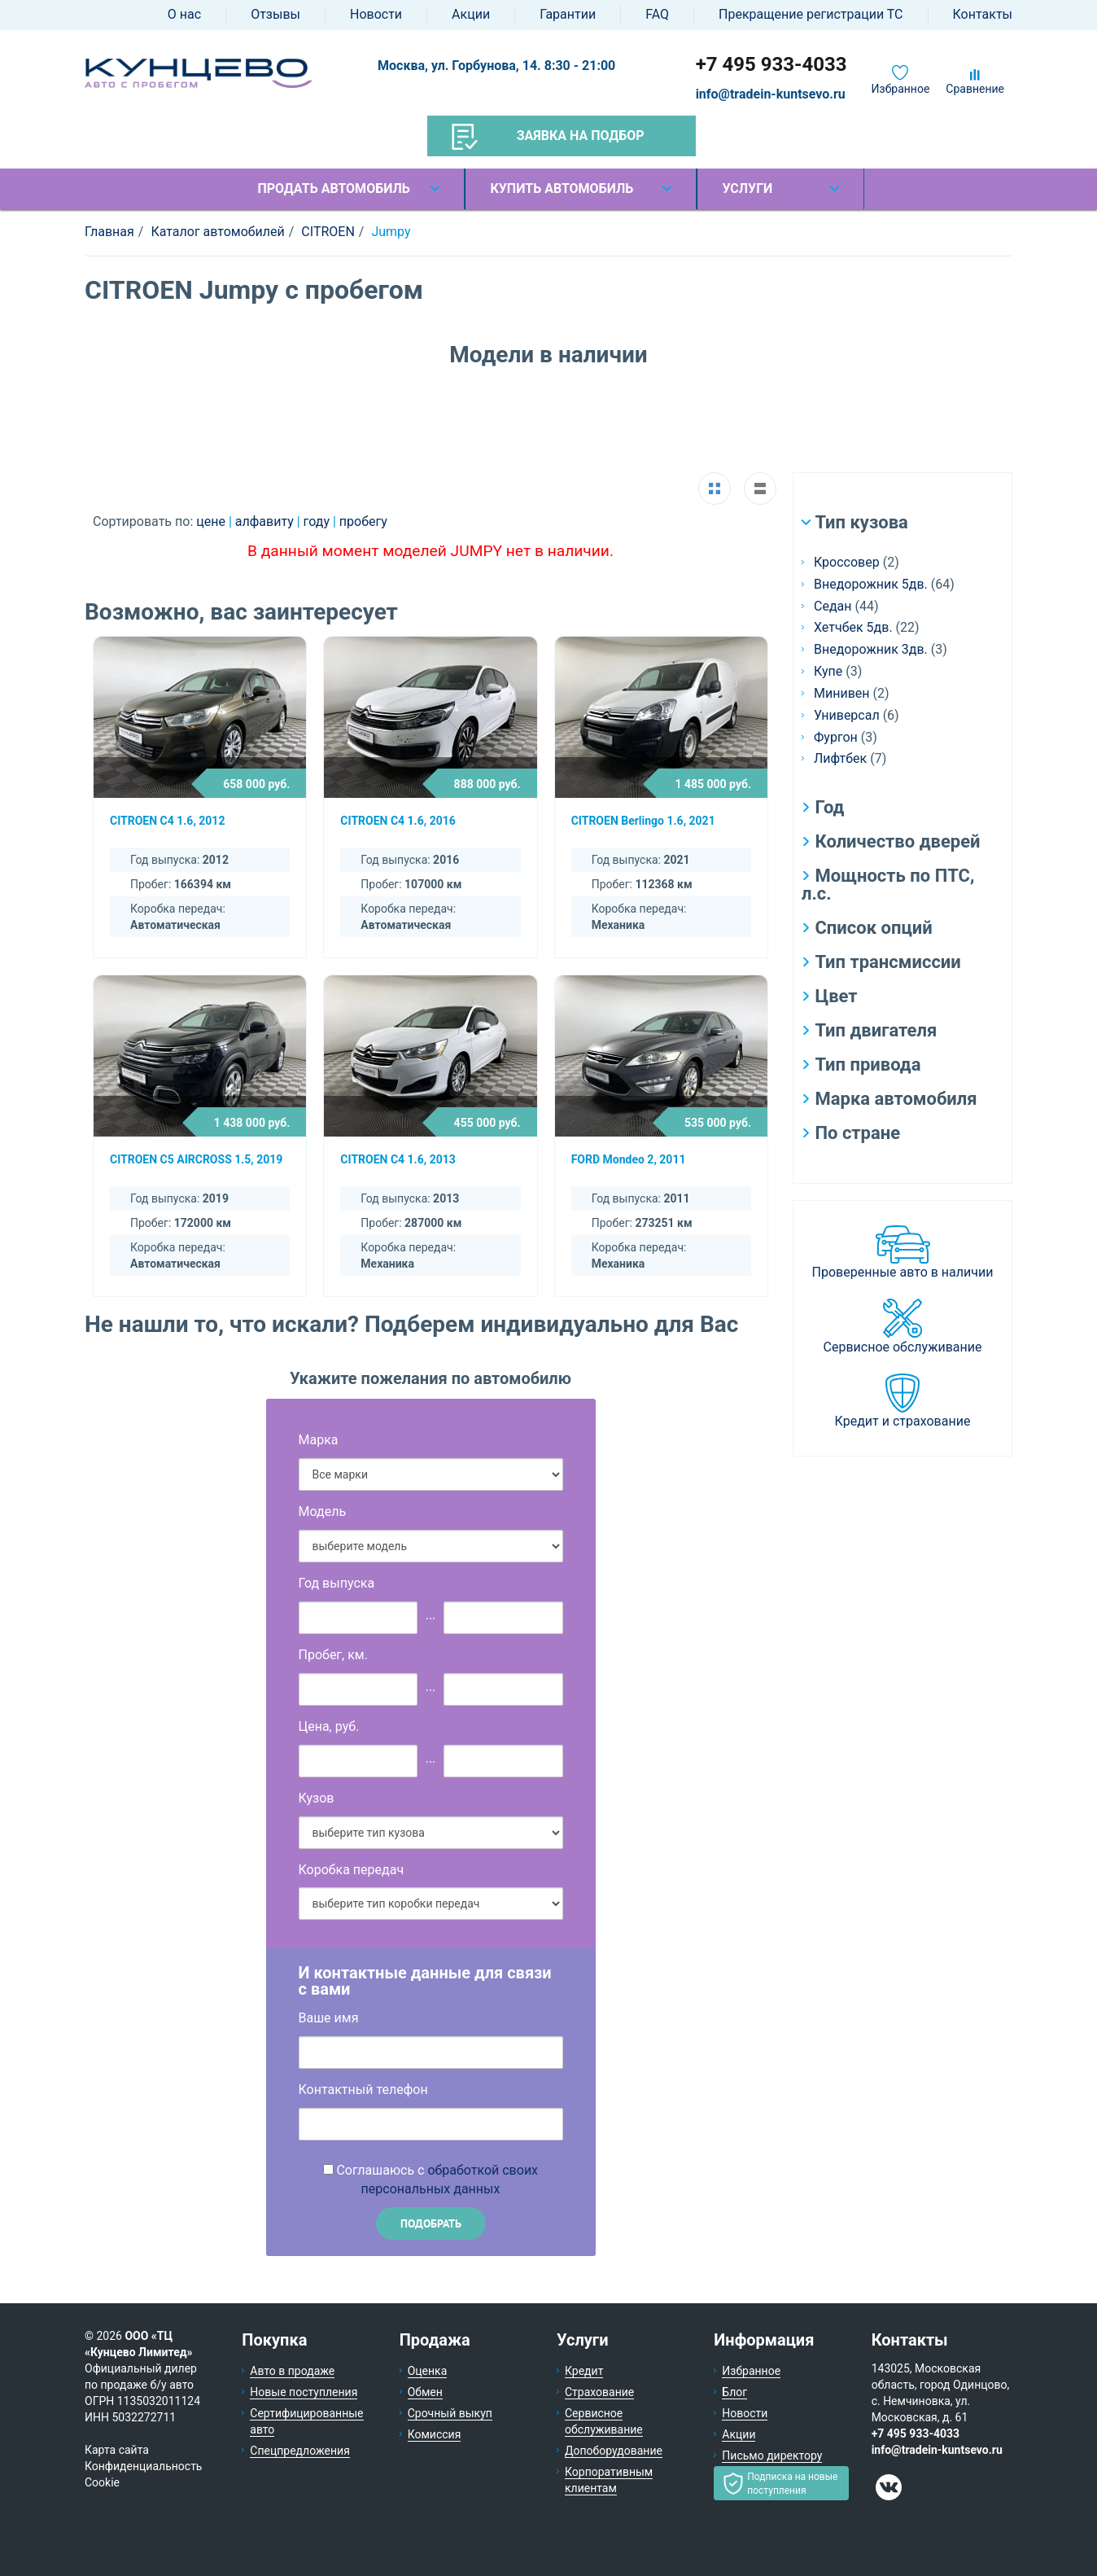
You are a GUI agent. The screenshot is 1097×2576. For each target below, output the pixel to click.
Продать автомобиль (333, 188)
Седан (832, 606)
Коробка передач (351, 1869)
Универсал (847, 715)
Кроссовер (847, 562)
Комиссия (434, 2434)
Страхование (599, 2392)
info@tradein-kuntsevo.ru (771, 94)
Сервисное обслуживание (903, 1347)
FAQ (657, 14)
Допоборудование (613, 2450)
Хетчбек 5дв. (853, 627)
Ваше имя (329, 2018)
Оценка (428, 2370)
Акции (471, 14)
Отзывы (275, 14)
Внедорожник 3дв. (871, 649)
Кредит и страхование (903, 1421)
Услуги (747, 188)
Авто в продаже (292, 2370)
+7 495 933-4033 (771, 64)
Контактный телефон (363, 2089)
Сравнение (975, 88)
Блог (734, 2392)
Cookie (102, 2482)
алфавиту (266, 521)
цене (212, 521)
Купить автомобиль (561, 188)
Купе (828, 671)
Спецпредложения (300, 2450)
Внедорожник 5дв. (871, 584)
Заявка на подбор (548, 137)
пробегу (363, 521)
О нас (184, 14)
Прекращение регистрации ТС (811, 14)
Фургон (836, 737)
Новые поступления (303, 2392)
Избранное (901, 88)
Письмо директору (772, 2455)
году (318, 521)
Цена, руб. (329, 1726)
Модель (323, 1511)
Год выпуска (337, 1583)
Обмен (425, 2392)
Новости (376, 14)
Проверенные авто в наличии (903, 1272)
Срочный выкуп (450, 2413)
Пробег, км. (333, 1655)
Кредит (584, 2370)
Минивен (842, 693)
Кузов (316, 1798)
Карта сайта (117, 2449)
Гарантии (568, 14)
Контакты (982, 14)
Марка (319, 1440)
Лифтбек (840, 758)
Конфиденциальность (143, 2466)
